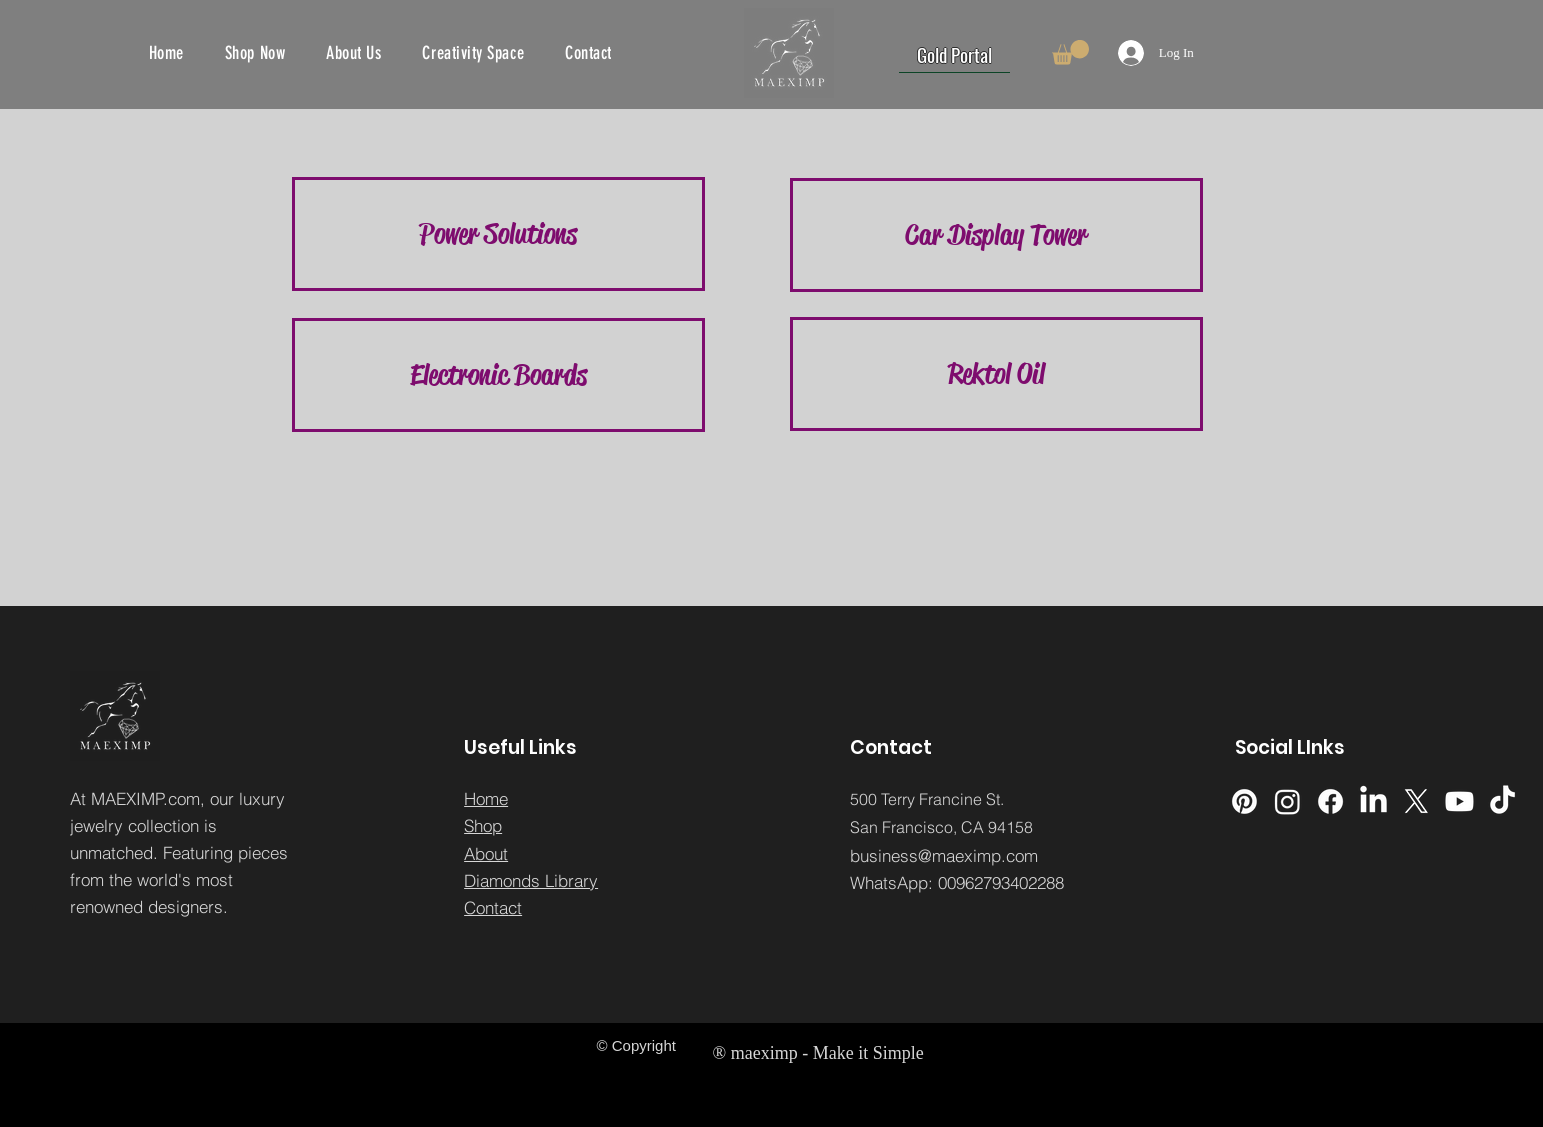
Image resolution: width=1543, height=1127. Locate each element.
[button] (1070, 52)
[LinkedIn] (1373, 801)
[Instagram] (1287, 801)
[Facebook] (1330, 801)
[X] (1416, 801)
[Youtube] (1459, 801)
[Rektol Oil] (996, 374)
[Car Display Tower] (996, 235)
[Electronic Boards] (498, 375)
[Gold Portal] (954, 54)
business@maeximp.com (944, 855)
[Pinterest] (1244, 801)
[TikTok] (1502, 801)
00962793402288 (1001, 882)
